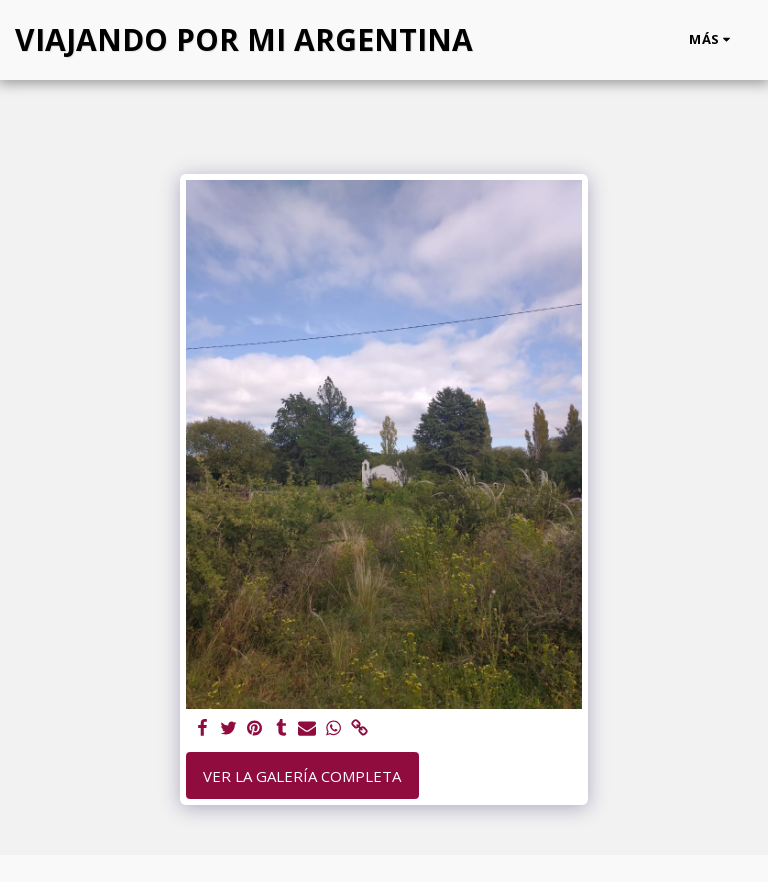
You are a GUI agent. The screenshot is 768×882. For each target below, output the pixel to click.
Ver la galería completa (302, 776)
